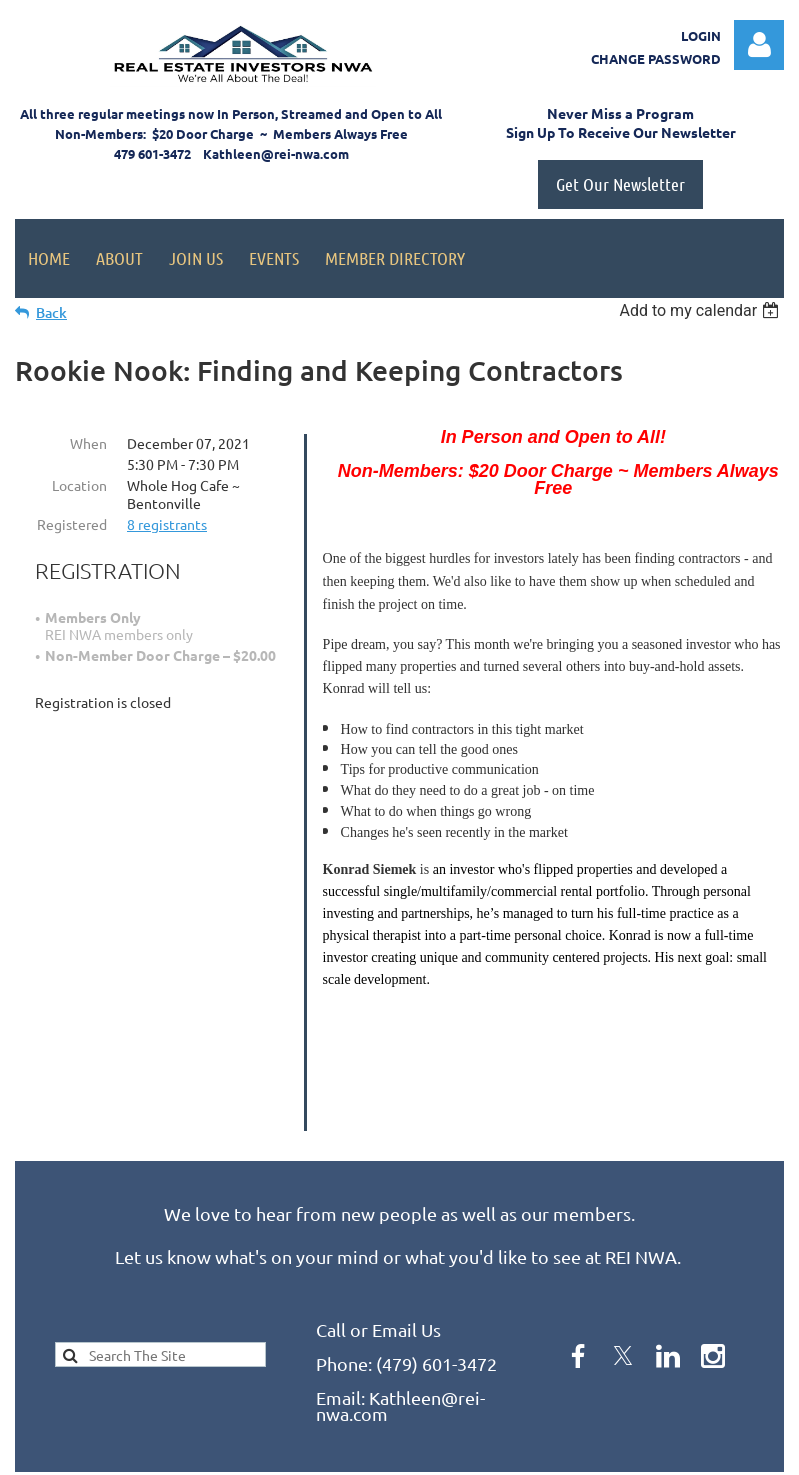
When (88, 443)
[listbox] (701, 310)
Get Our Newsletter (620, 184)
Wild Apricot (545, 1450)
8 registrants (167, 524)
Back (51, 312)
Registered (72, 524)
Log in (759, 45)
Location (79, 485)
